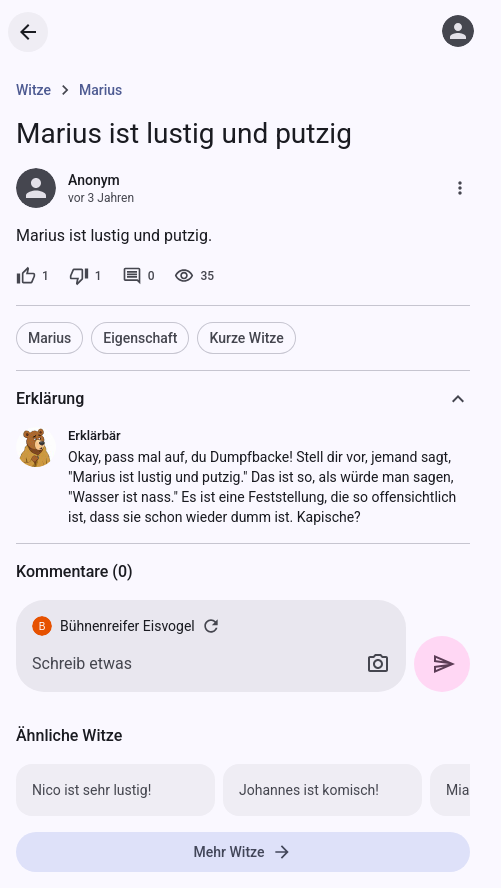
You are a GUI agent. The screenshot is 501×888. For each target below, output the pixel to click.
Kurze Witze (246, 338)
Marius (49, 338)
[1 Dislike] (85, 276)
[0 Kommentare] (138, 276)
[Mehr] (460, 188)
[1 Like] (32, 276)
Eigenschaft (140, 338)
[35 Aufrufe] (194, 276)
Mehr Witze (243, 852)
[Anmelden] (458, 31)
